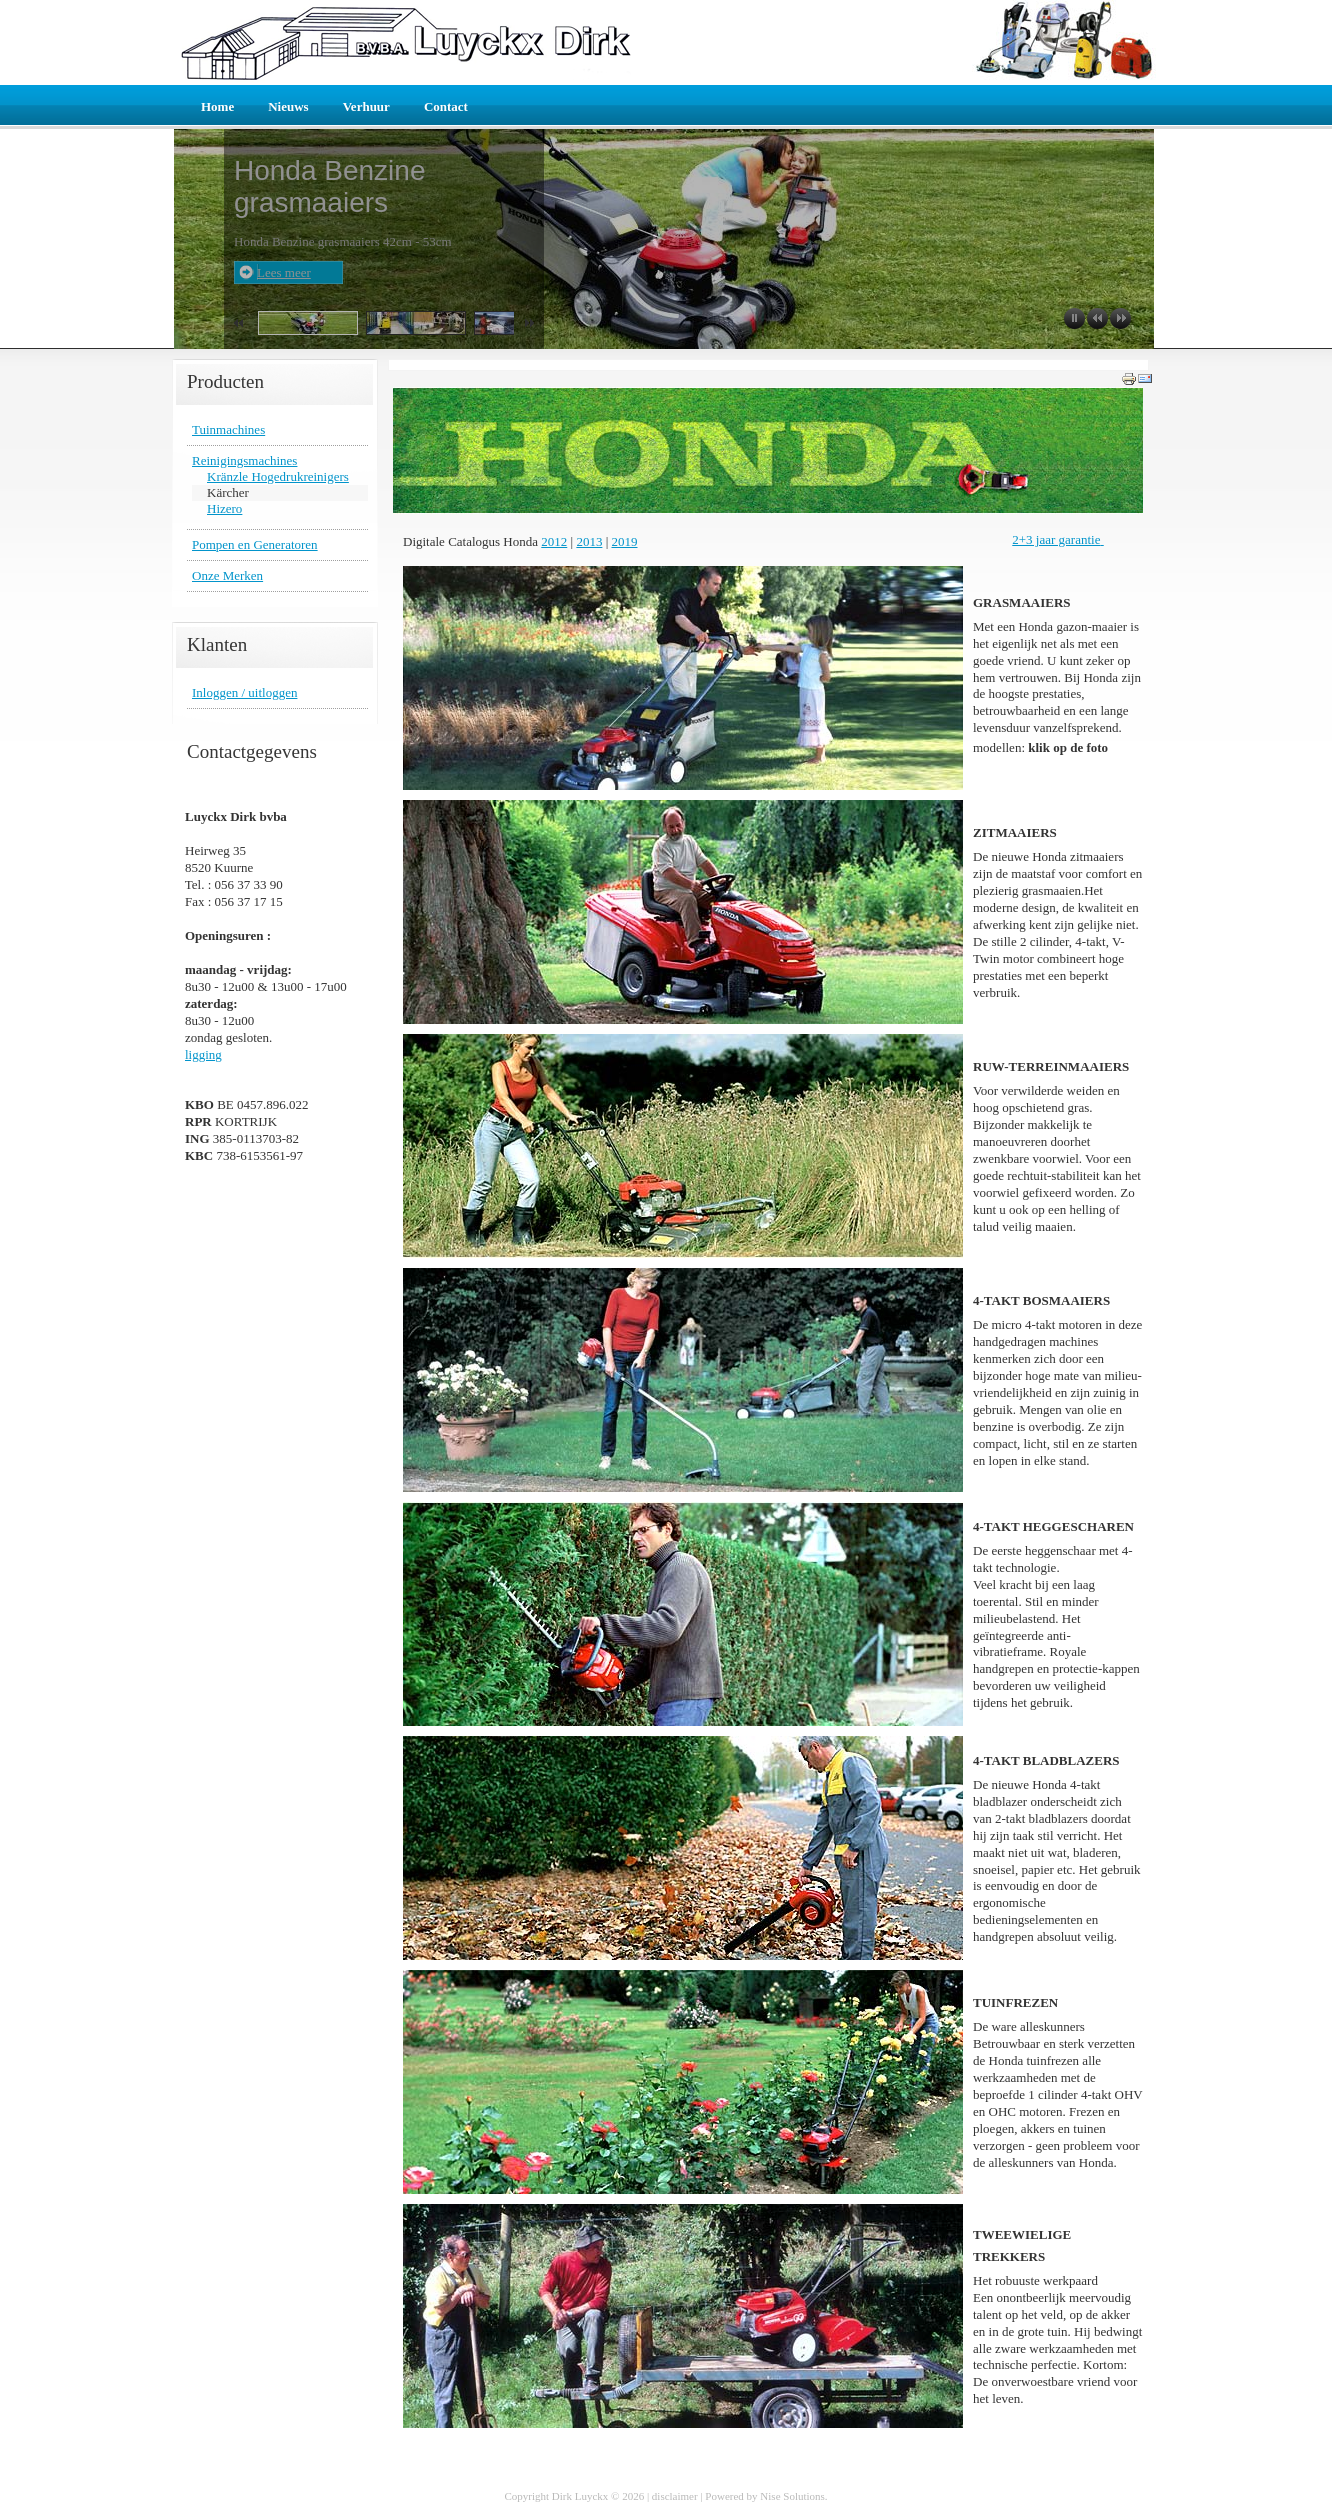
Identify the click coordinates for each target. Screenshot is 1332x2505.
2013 (589, 541)
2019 (625, 541)
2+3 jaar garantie (1056, 539)
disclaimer (675, 2496)
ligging (203, 1054)
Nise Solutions (792, 2496)
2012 (554, 541)
